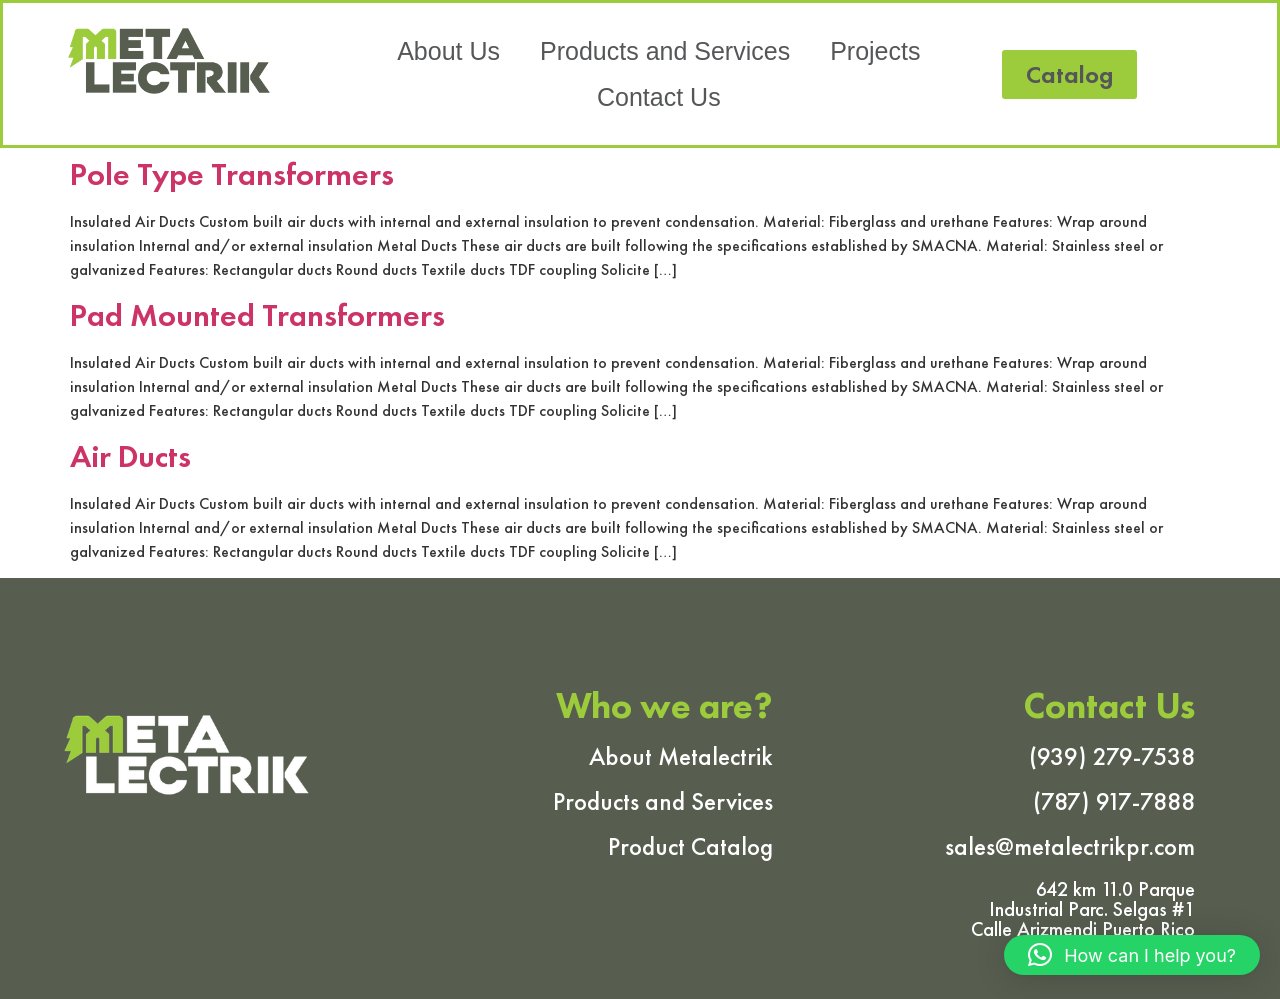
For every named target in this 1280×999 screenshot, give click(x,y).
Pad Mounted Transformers (257, 315)
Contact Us (659, 96)
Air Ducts (130, 456)
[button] (1069, 73)
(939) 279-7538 (1112, 756)
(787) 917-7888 (1114, 801)
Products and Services (665, 50)
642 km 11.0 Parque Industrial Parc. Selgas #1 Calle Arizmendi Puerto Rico (1083, 909)
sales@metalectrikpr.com (1070, 846)
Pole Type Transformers (232, 174)
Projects (875, 50)
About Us (448, 50)
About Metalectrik (681, 756)
